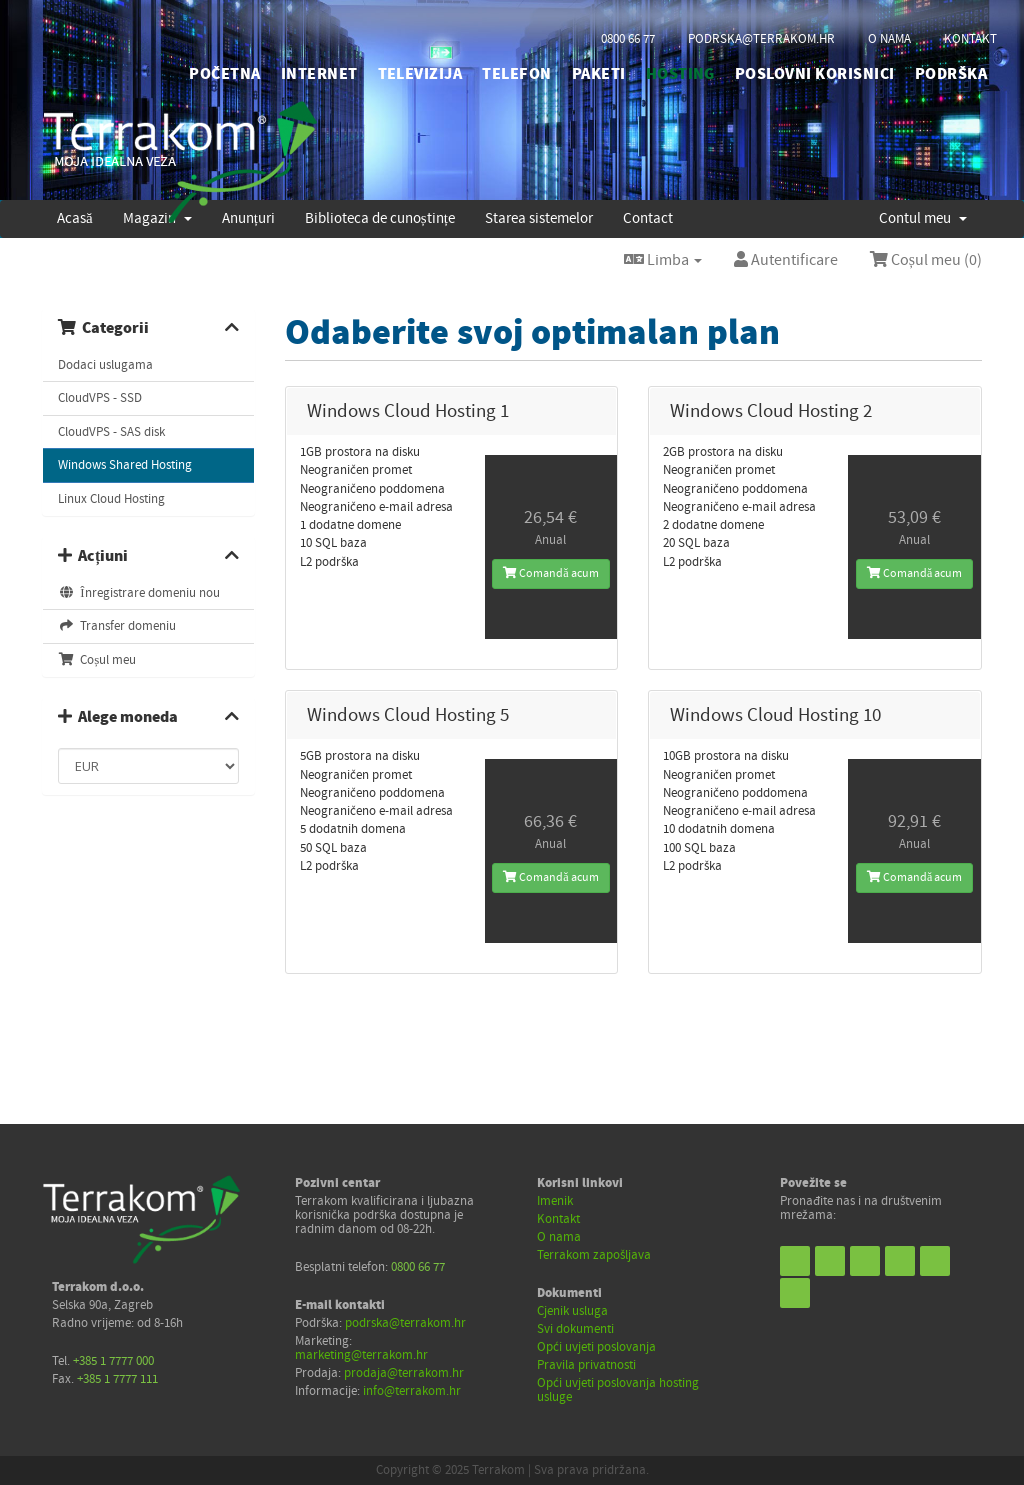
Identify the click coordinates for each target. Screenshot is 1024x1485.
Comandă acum (550, 573)
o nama (889, 39)
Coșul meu (97, 660)
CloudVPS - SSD (100, 398)
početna (224, 74)
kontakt (970, 39)
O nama (559, 1237)
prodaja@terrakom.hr (404, 1373)
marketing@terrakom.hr (361, 1355)
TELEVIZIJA (420, 74)
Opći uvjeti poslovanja (596, 1347)
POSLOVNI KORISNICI (815, 74)
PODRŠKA (951, 74)
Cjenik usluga (572, 1311)
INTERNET (319, 74)
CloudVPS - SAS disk (111, 432)
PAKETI (599, 74)
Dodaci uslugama (105, 365)
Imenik (555, 1201)
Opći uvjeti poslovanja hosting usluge (618, 1390)
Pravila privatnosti (586, 1365)
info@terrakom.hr (412, 1391)
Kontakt (558, 1219)
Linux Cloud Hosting (111, 499)
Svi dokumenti (575, 1329)
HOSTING (680, 74)
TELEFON (516, 74)
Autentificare (786, 260)
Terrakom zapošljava (594, 1255)
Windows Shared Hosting (125, 465)
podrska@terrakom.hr (761, 39)
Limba (663, 260)
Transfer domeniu (117, 626)
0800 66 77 (628, 39)
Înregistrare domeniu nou (139, 593)
